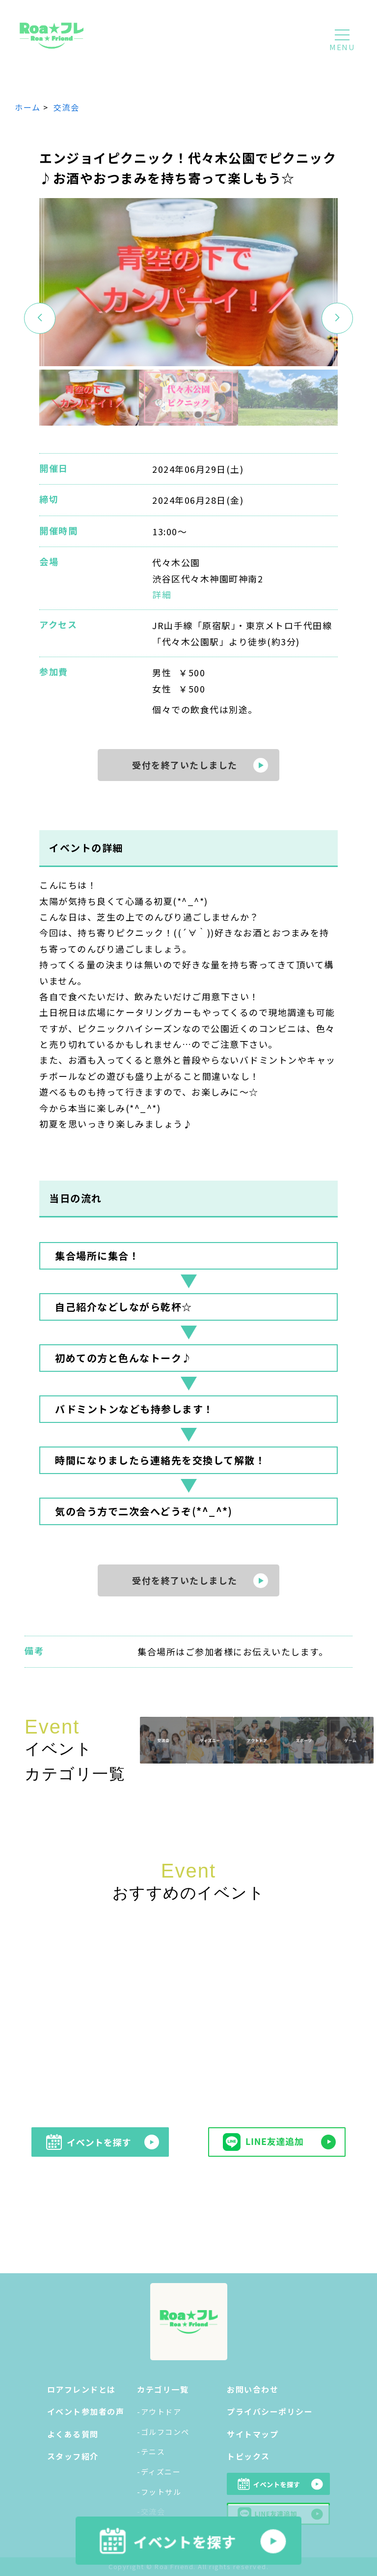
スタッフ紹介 (73, 2456)
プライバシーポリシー (270, 2411)
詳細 (161, 594)
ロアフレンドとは (81, 2389)
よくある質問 (73, 2434)
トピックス (248, 2456)
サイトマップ (252, 2434)
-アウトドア (159, 2411)
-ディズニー (159, 2471)
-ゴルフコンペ (163, 2432)
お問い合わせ (252, 2389)
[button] (337, 318)
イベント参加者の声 (86, 2411)
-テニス (151, 2451)
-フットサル (159, 2492)
